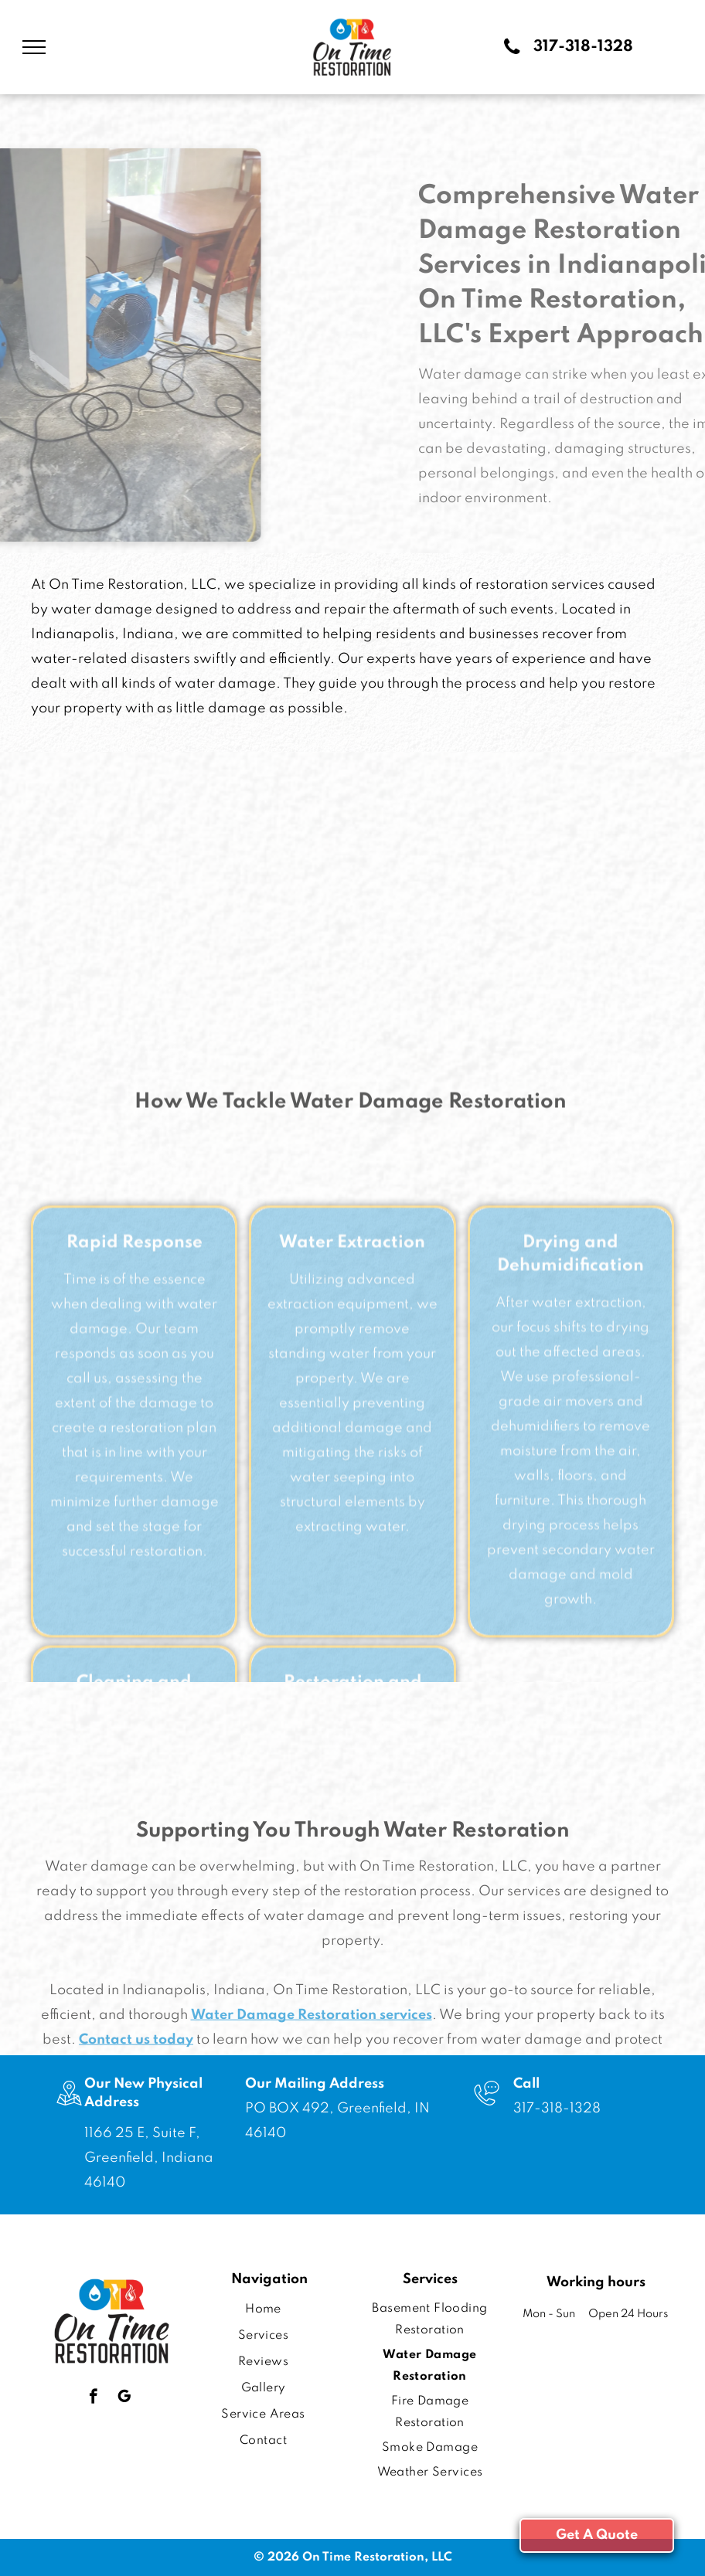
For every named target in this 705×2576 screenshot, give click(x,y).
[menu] (34, 47)
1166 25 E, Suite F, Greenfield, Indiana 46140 (148, 2158)
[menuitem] (263, 2309)
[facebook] (93, 2398)
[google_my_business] (124, 2398)
